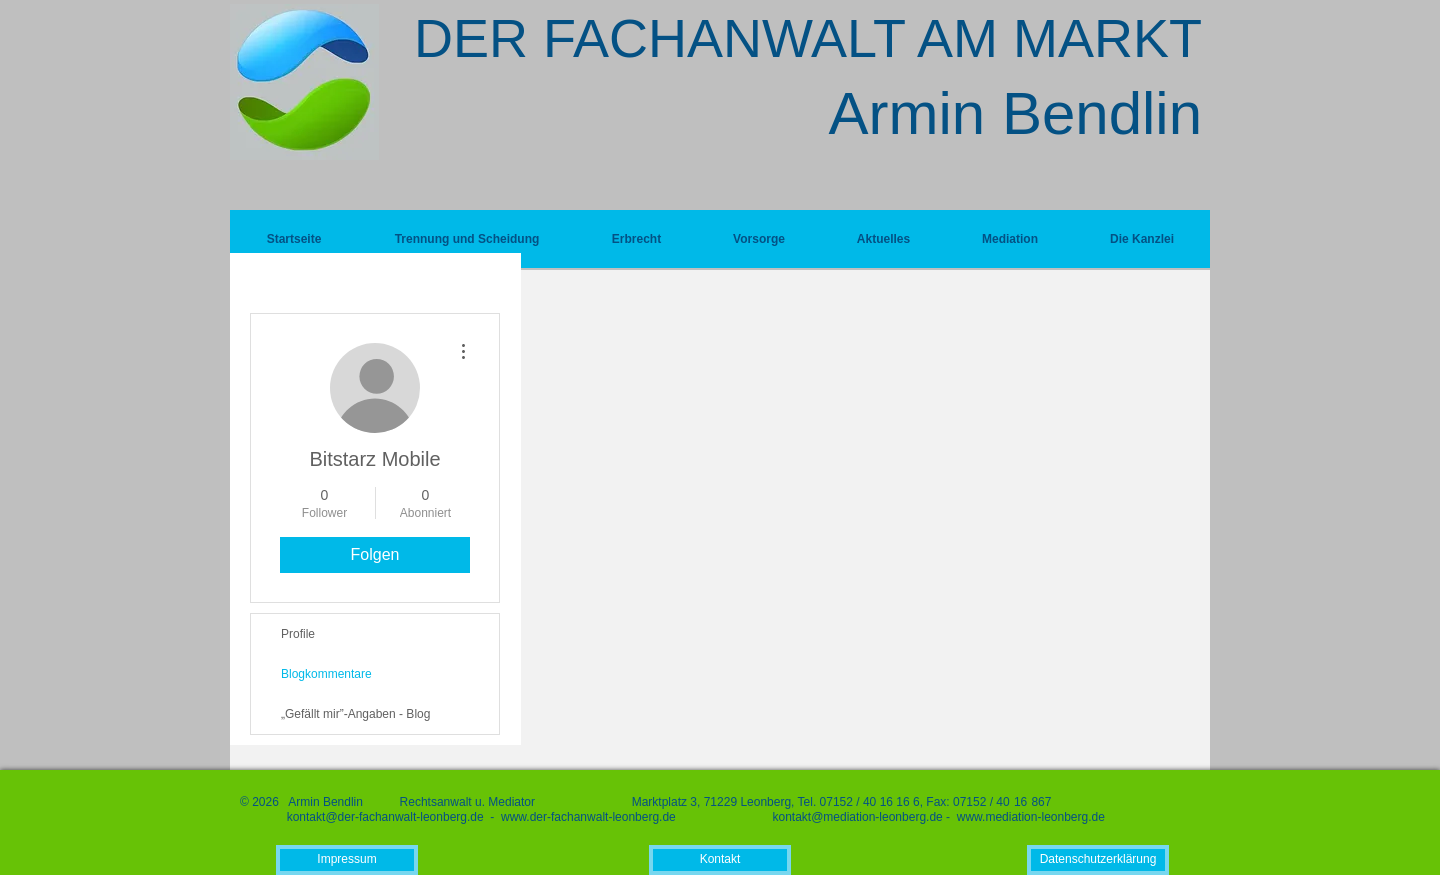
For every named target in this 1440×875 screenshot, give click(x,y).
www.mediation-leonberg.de (1031, 817)
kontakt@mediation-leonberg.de (857, 817)
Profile (298, 634)
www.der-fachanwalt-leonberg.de (588, 817)
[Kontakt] (720, 860)
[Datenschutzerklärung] (1098, 860)
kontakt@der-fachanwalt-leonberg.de (385, 817)
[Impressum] (347, 860)
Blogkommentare (326, 674)
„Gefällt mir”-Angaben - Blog (355, 714)
